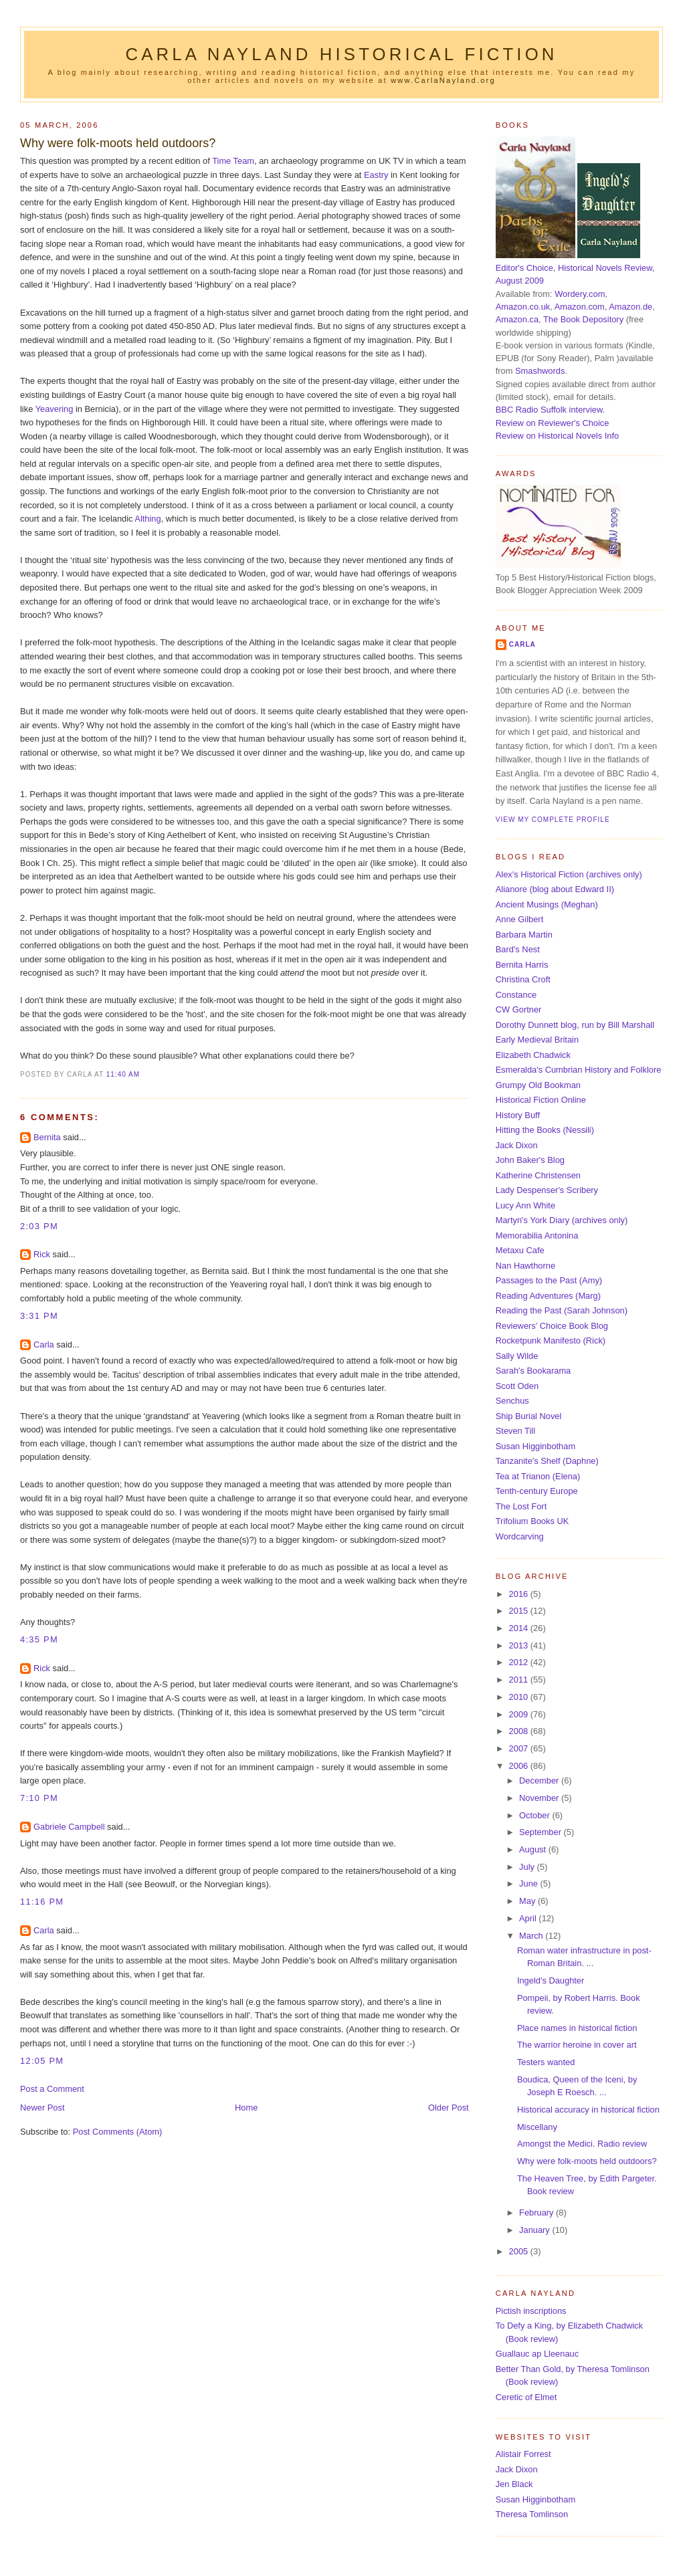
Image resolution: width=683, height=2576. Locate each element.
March (532, 1936)
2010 (519, 1697)
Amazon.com (580, 307)
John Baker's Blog (530, 1160)
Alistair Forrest (523, 2454)
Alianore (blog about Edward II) (555, 889)
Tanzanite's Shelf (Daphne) (547, 1461)
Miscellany (537, 2127)
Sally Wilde (517, 1356)
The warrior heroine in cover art (577, 2045)
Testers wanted (546, 2062)
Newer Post (42, 2108)
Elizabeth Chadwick (533, 1055)
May (528, 1901)
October (535, 1815)
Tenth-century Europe (537, 1491)
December (540, 1781)
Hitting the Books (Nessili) (545, 1130)
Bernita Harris (522, 965)
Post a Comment (52, 2089)
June (529, 1884)
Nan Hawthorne (525, 1266)
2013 (519, 1645)
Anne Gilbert (519, 919)
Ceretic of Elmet (526, 2397)
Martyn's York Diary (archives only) (562, 1220)
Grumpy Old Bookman (538, 1085)
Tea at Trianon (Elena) (538, 1476)
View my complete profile (553, 819)
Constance (516, 995)
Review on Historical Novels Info (557, 436)
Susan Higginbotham (535, 1446)
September (541, 1832)
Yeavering (54, 409)
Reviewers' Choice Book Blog (552, 1326)
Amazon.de (630, 307)
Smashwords (540, 371)
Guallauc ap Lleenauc (537, 2354)
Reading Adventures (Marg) (548, 1296)
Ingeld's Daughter (550, 1980)
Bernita (47, 1137)
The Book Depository (583, 319)
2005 (519, 2251)
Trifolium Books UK (532, 1521)
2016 (519, 1594)
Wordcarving (520, 1536)
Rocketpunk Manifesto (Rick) (550, 1340)
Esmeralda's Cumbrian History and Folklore (579, 1070)
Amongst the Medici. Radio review (582, 2144)
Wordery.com (580, 294)
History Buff (518, 1115)
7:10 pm (39, 1798)
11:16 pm (42, 1902)
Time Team (233, 161)
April (529, 1918)
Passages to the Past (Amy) (549, 1280)
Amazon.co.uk (523, 307)
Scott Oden (517, 1386)
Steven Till (515, 1431)
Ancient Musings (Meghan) (547, 904)
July (527, 1867)
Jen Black (514, 2484)
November (540, 1798)
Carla (43, 1344)
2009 (519, 1714)
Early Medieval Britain (537, 1040)
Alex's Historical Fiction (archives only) (569, 874)
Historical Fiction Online (541, 1100)
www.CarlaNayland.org (443, 80)
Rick (41, 1254)
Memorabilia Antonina (537, 1235)
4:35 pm (39, 1639)
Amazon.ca (517, 319)
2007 (519, 1748)
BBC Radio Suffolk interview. (550, 410)
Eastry (376, 175)
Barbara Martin (524, 935)
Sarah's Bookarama (533, 1371)
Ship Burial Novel (529, 1416)
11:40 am (123, 1074)
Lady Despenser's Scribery (547, 1190)
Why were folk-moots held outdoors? (117, 143)
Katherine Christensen (538, 1175)
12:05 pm (42, 2061)
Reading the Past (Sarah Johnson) (561, 1310)
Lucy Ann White (525, 1205)
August (534, 1849)
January (535, 2230)
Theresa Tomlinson (532, 2514)
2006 (519, 1766)
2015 (519, 1611)
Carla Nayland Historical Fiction (341, 54)
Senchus (512, 1401)
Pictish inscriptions (531, 2311)
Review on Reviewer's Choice (552, 423)
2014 (519, 1628)
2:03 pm (39, 1226)
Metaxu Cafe (520, 1250)
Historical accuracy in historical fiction (588, 2110)
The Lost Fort (521, 1506)
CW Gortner (519, 1009)
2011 (519, 1680)
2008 (519, 1731)
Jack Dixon (517, 1145)
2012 (519, 1662)
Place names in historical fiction (577, 2028)
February (537, 2213)
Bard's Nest (518, 949)
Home (246, 2108)
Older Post (448, 2108)
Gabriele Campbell (69, 1827)
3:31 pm (39, 1316)
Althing (147, 519)
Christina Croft (523, 979)
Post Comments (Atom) (118, 2132)
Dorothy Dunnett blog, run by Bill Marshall (575, 1025)
